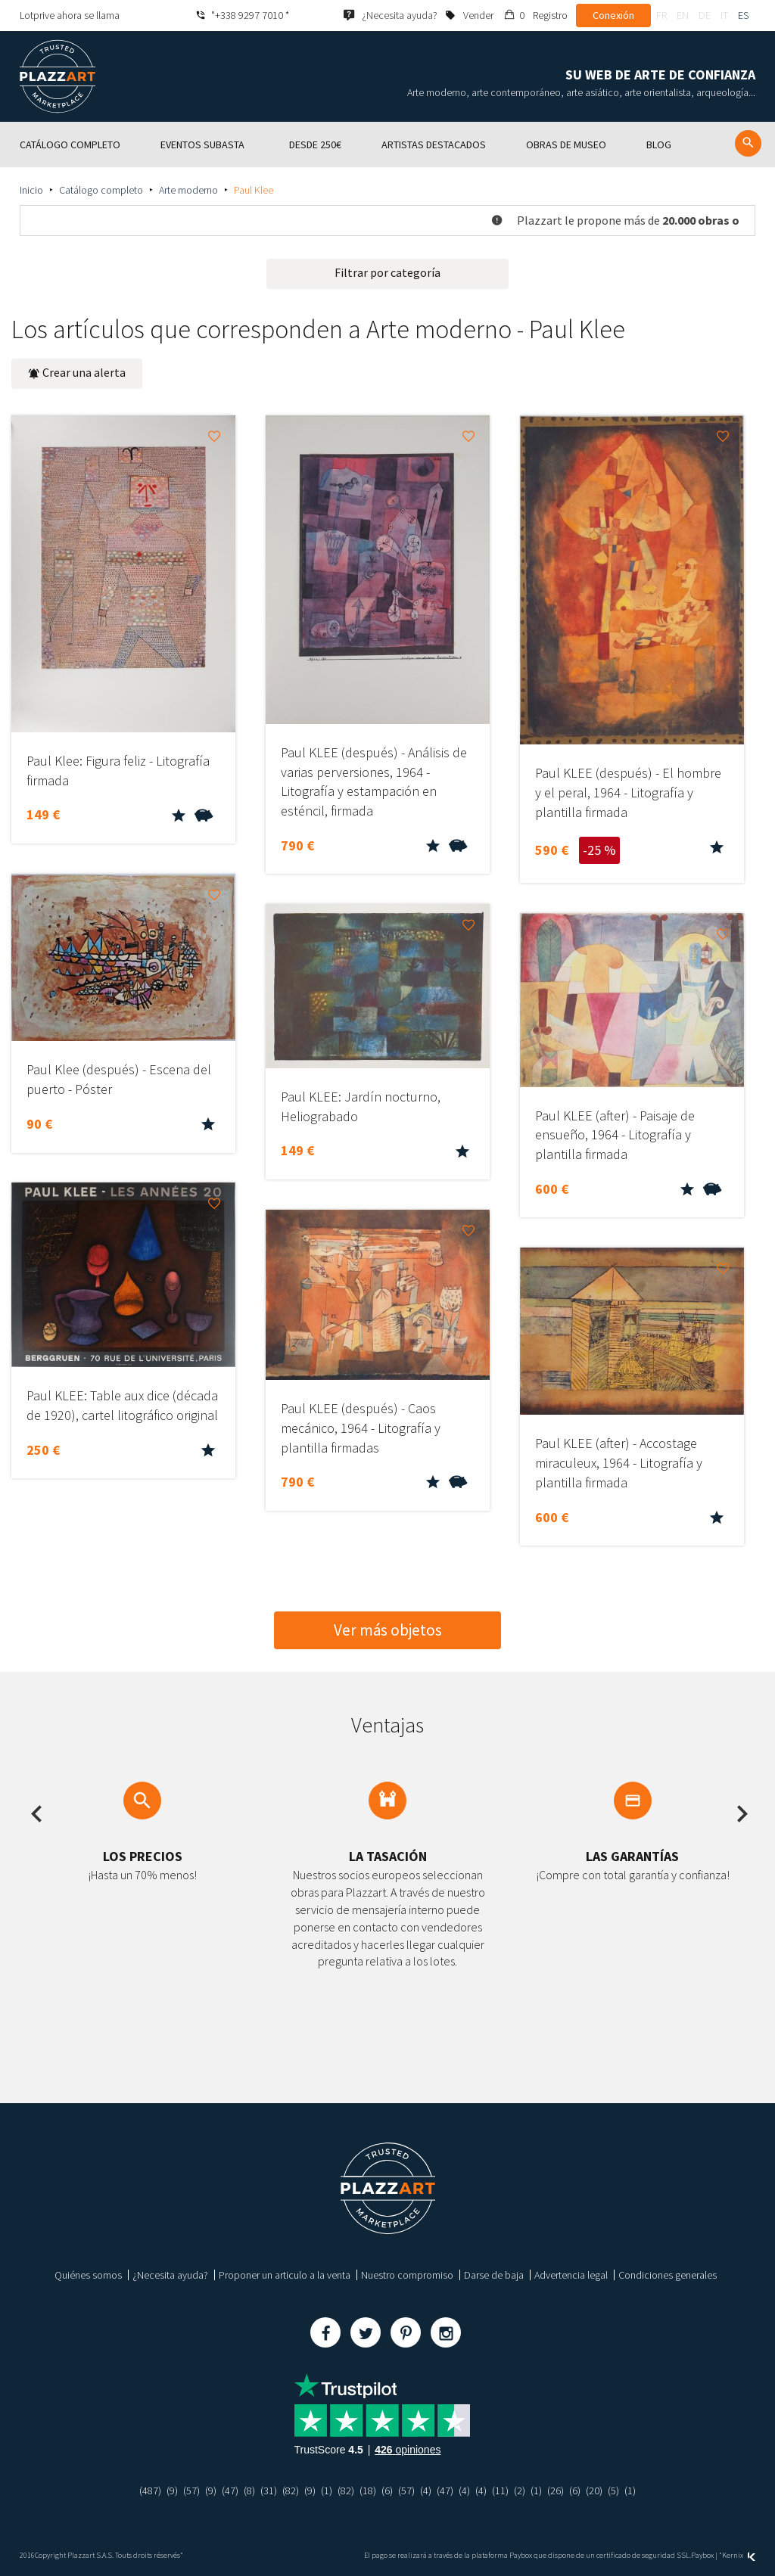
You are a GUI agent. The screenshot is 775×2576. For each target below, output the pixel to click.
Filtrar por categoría (387, 272)
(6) (387, 2490)
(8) (249, 2490)
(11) (500, 2490)
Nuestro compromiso (407, 2275)
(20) (594, 2490)
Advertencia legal (571, 2275)
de (705, 15)
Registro (550, 15)
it (724, 15)
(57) (191, 2490)
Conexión (613, 15)
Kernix (738, 2555)
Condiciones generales (667, 2275)
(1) (326, 2490)
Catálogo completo (101, 190)
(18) (367, 2490)
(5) (613, 2490)
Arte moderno (188, 190)
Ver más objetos (388, 1630)
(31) (268, 2490)
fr (661, 15)
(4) (425, 2490)
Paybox (702, 2555)
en (683, 15)
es (743, 15)
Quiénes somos (88, 2275)
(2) (519, 2490)
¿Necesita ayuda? (170, 2275)
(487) (150, 2490)
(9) (172, 2490)
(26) (555, 2490)
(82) (290, 2490)
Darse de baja (494, 2275)
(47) (230, 2490)
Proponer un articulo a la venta (284, 2275)
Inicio (31, 190)
